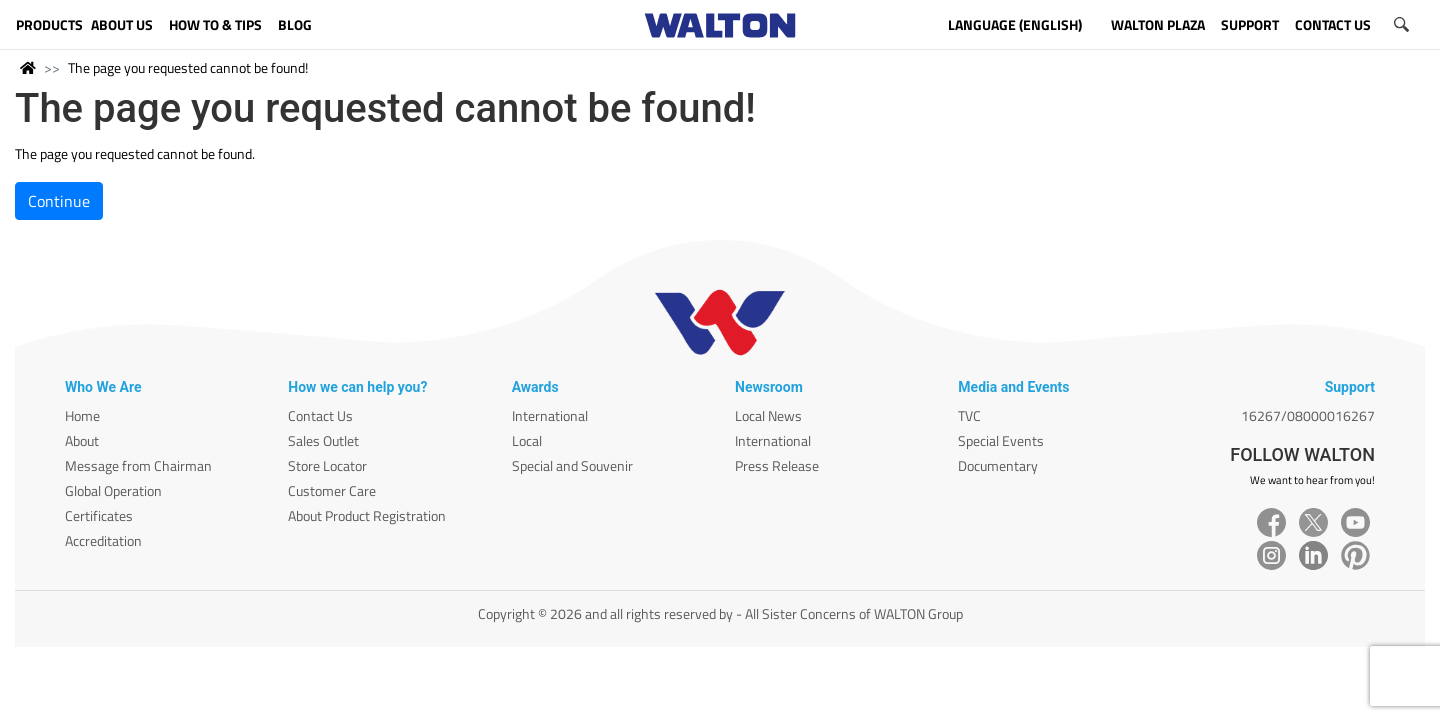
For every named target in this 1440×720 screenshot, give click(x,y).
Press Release (777, 465)
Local (527, 440)
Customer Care (332, 490)
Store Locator (327, 465)
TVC (969, 415)
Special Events (1001, 440)
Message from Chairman (138, 465)
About (82, 440)
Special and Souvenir (572, 465)
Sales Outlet (323, 440)
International (550, 415)
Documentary (998, 465)
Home (82, 415)
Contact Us (320, 415)
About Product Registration (367, 515)
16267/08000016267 (1308, 415)
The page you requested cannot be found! (188, 67)
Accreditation (103, 540)
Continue (59, 201)
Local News (768, 415)
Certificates (99, 515)
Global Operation (113, 490)
